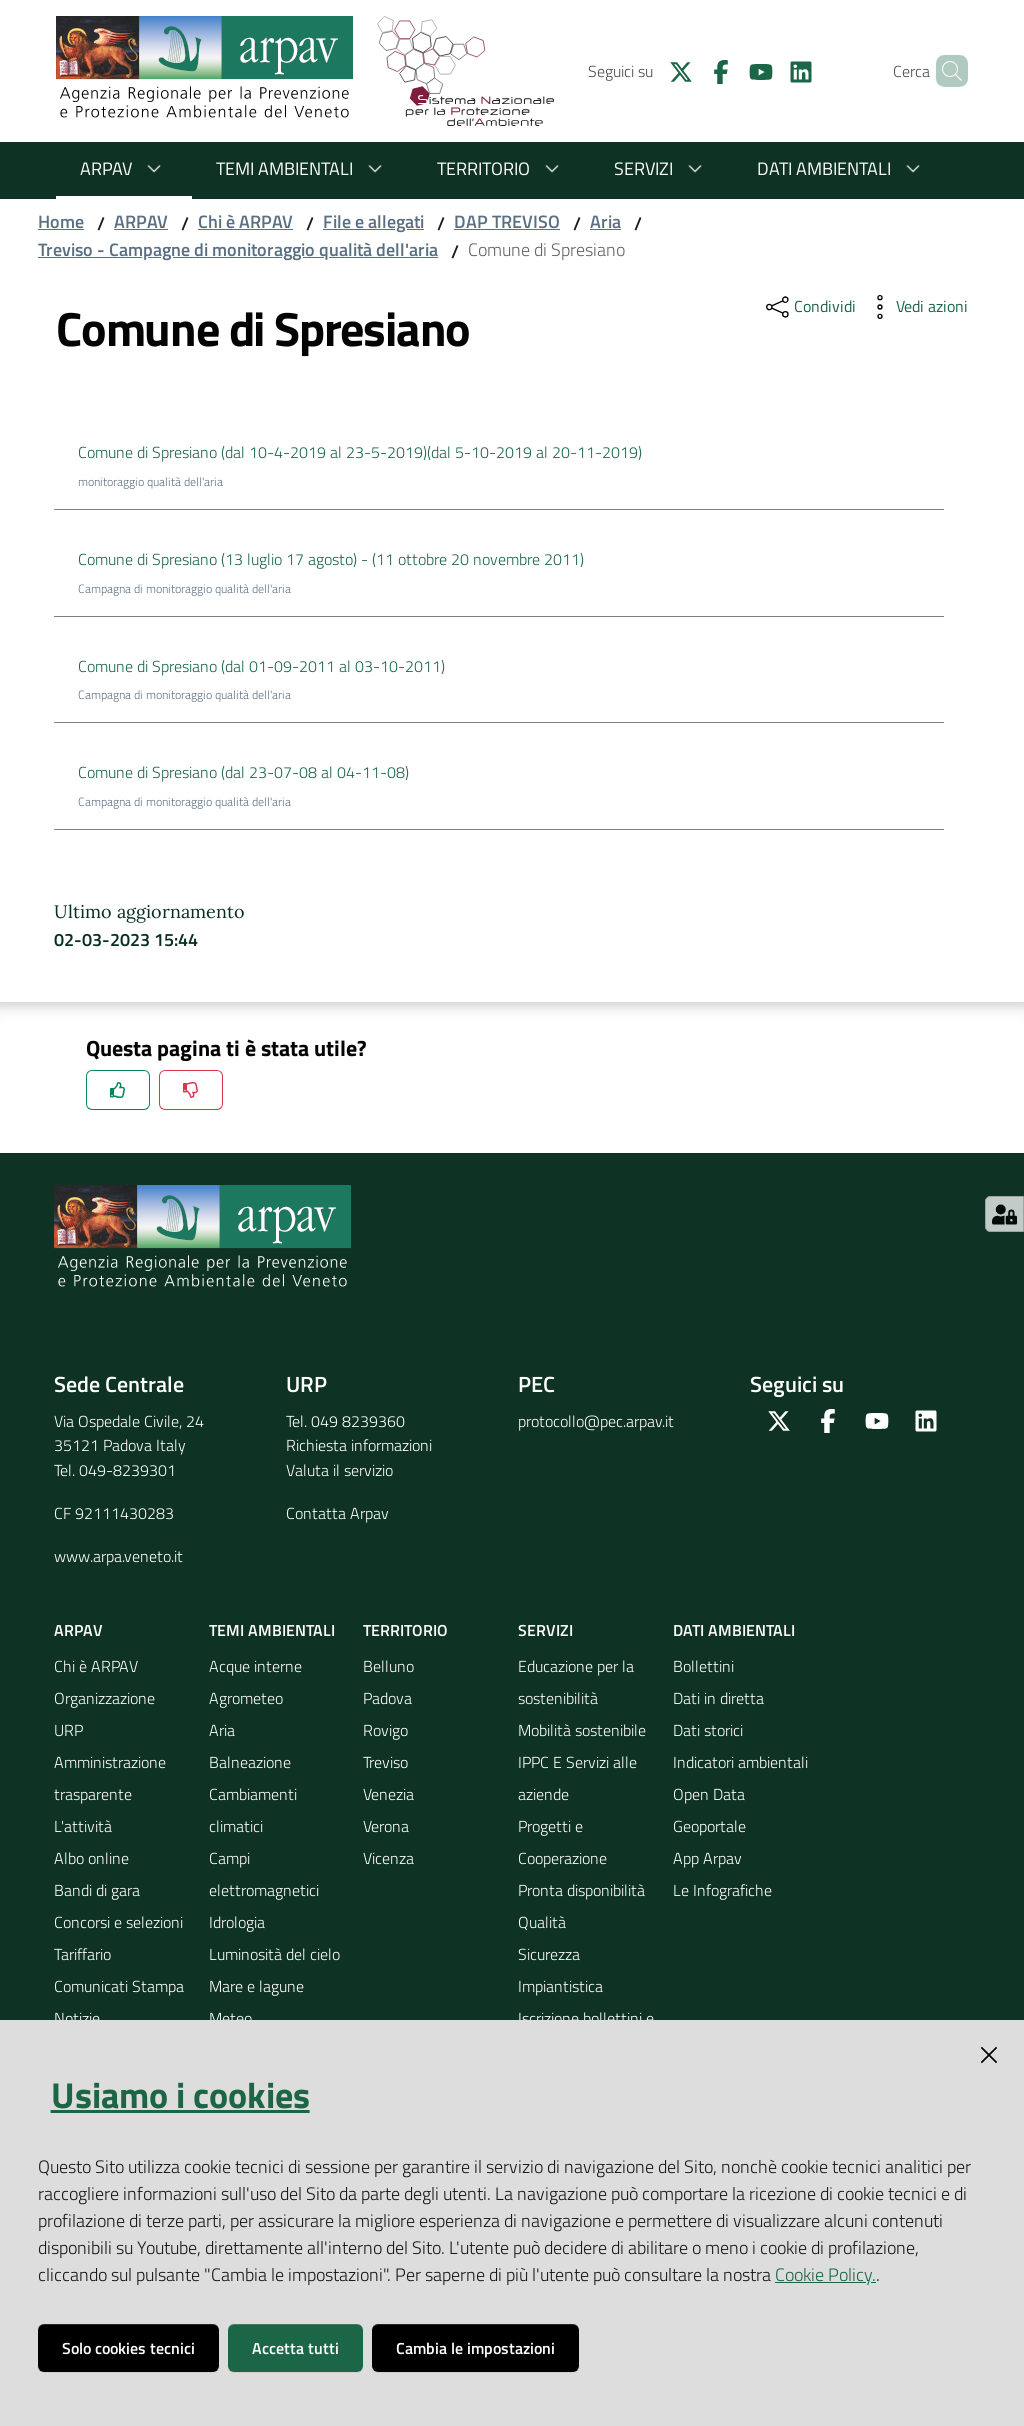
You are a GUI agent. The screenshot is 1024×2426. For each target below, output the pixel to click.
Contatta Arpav (337, 1513)
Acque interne (255, 1666)
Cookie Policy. (825, 2274)
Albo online (91, 1858)
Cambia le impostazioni (475, 2348)
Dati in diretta (718, 1698)
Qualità (542, 1922)
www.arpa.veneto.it (118, 1556)
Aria (605, 221)
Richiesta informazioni (359, 1445)
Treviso (385, 1762)
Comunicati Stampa (119, 1986)
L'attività (83, 1826)
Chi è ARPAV (245, 221)
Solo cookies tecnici (128, 2348)
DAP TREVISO (507, 221)
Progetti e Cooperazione (562, 1842)
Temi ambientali (302, 168)
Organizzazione (104, 1698)
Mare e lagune (256, 1986)
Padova (387, 1698)
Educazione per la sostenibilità (576, 1682)
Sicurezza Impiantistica (560, 1970)
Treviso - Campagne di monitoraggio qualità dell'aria (238, 249)
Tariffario (82, 1954)
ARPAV (124, 168)
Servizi (661, 168)
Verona (386, 1826)
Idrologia (237, 1922)
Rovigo (385, 1730)
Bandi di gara (97, 1890)
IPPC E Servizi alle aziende (577, 1778)
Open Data (709, 1794)
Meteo (230, 2018)
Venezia (388, 1794)
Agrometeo (246, 1698)
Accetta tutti (295, 2348)
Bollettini (703, 1666)
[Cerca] (944, 71)
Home (61, 221)
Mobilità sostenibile (582, 1730)
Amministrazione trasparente (110, 1778)
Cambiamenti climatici (253, 1810)
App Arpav (707, 1858)
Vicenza (388, 1858)
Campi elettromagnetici (264, 1874)
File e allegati (373, 221)
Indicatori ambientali (740, 1762)
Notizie (77, 2018)
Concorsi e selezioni (118, 1922)
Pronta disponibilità (581, 1890)
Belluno (388, 1666)
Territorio (501, 168)
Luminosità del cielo (274, 1954)
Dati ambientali (842, 168)
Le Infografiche (722, 1890)
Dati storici (708, 1730)
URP (68, 1730)
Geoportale (709, 1826)
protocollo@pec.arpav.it (596, 1421)
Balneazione (250, 1762)
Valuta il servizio (339, 1470)
